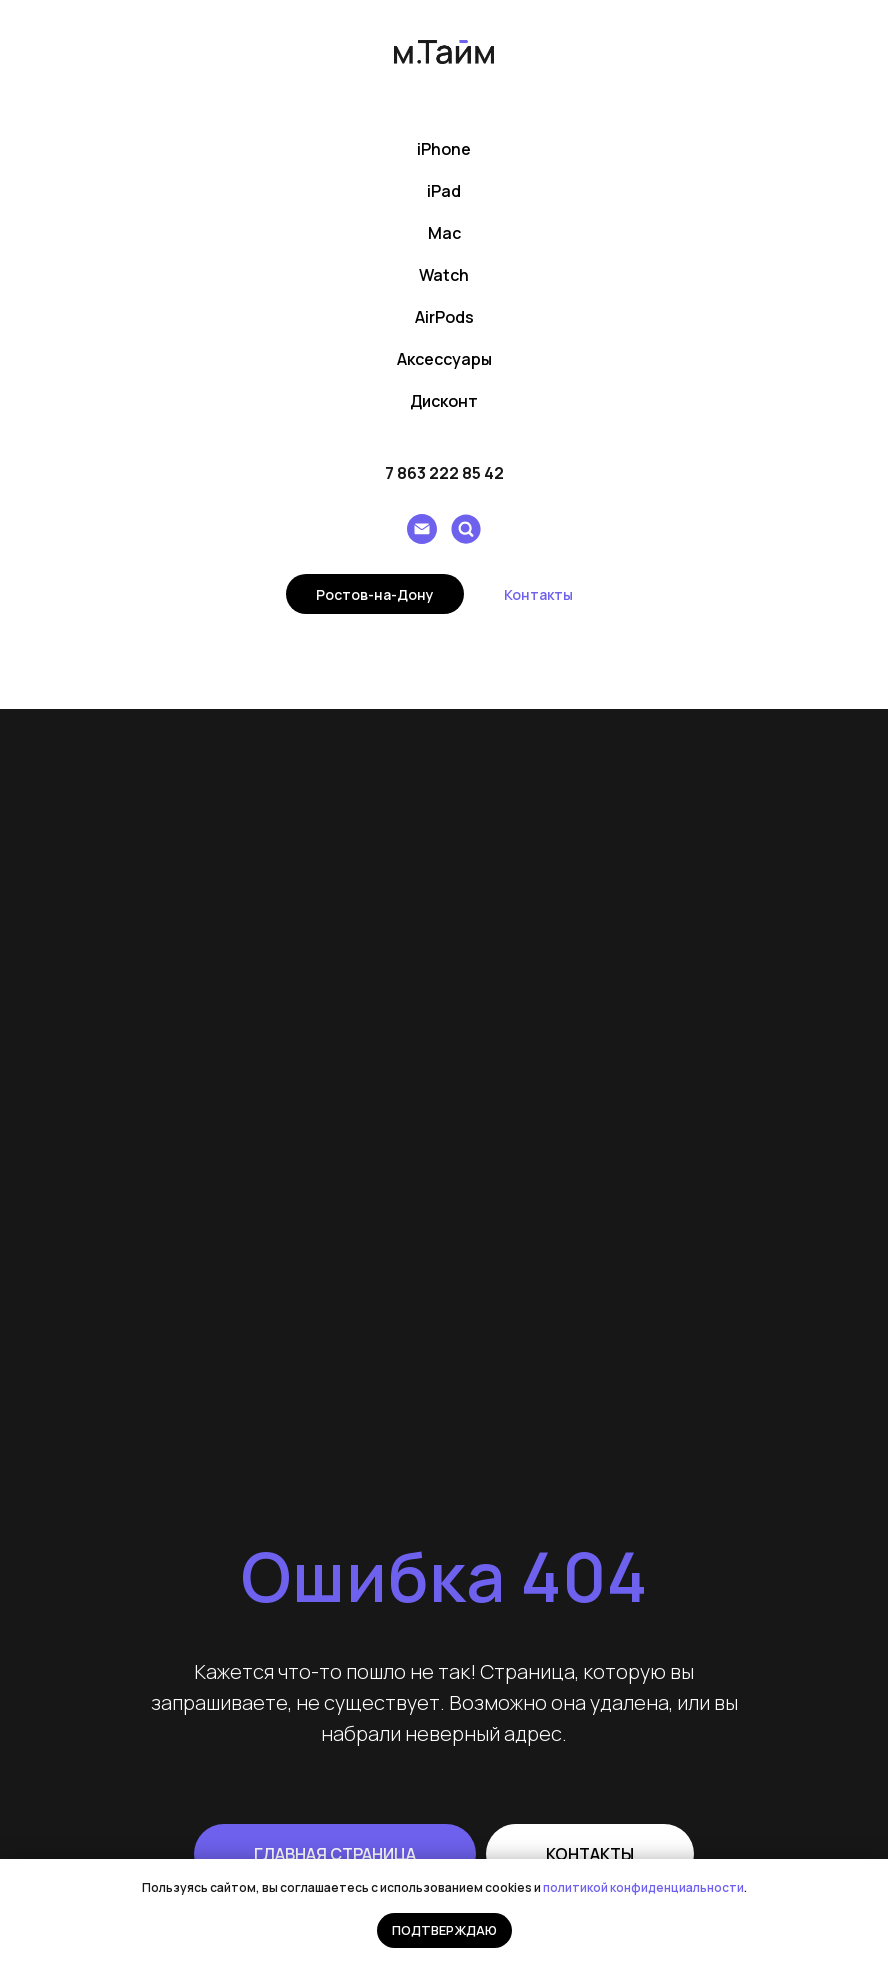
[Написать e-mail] (422, 529)
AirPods (444, 317)
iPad (444, 191)
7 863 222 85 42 (444, 473)
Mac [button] (444, 233)
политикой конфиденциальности (643, 1887)
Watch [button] (444, 275)
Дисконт (444, 401)
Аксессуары (444, 359)
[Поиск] (466, 529)
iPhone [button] (444, 149)
